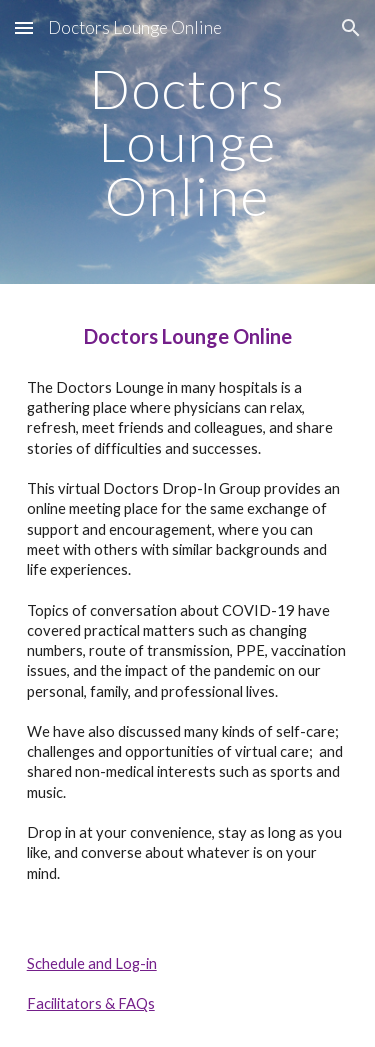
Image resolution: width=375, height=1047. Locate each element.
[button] (24, 27)
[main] (188, 142)
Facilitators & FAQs (91, 1003)
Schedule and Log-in (92, 963)
